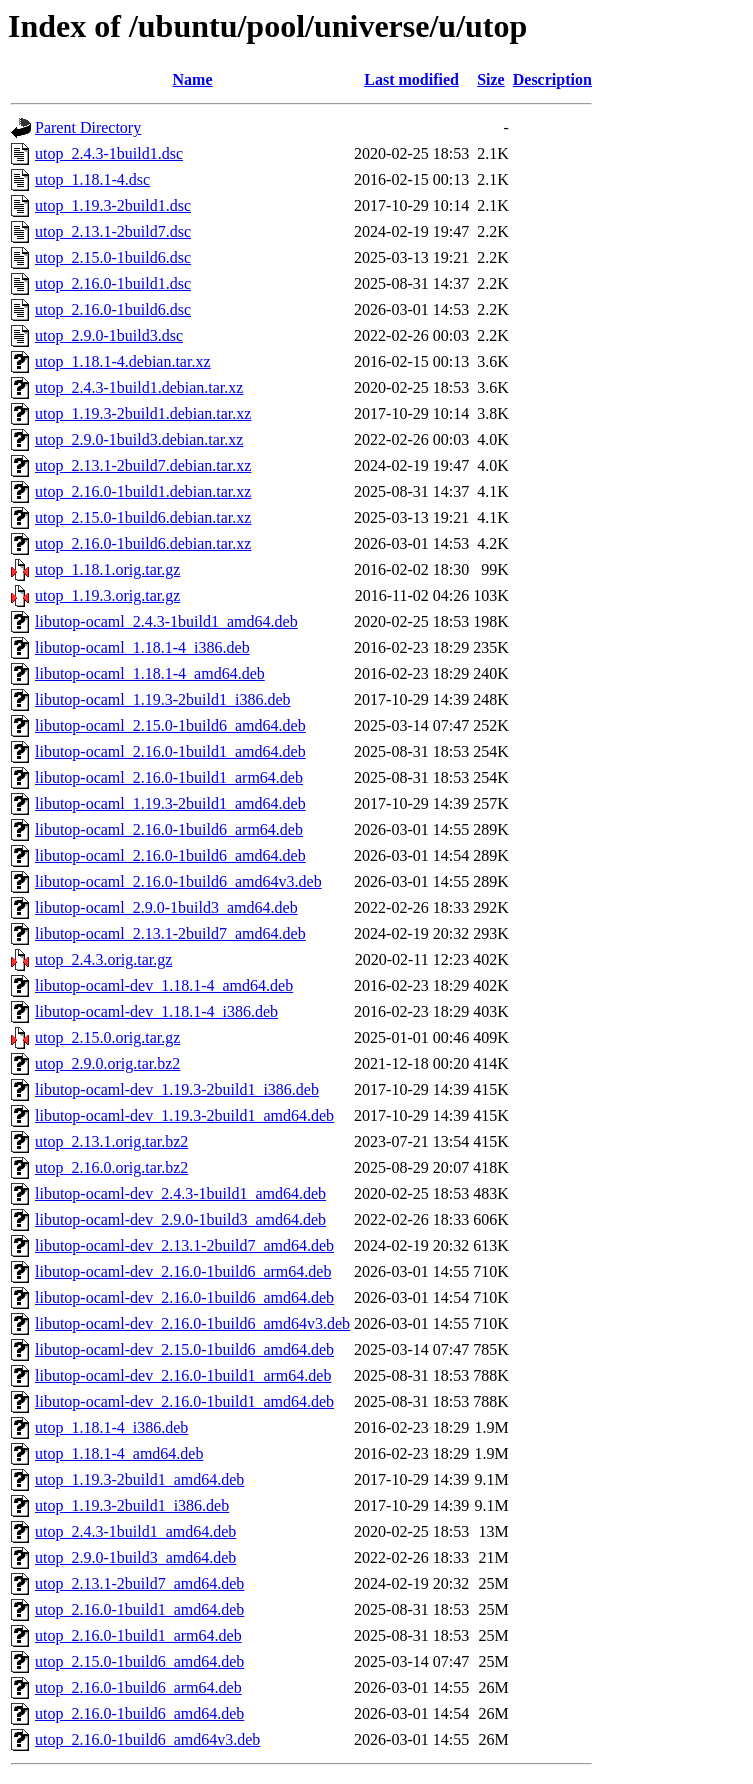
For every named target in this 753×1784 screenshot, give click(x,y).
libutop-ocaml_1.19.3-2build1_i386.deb (163, 699)
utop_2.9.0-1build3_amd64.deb (135, 1557)
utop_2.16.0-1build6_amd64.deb (139, 1713)
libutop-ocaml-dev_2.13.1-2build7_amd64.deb (184, 1245)
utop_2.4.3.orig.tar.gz (103, 959)
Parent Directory (88, 127)
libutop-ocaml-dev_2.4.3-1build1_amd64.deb (180, 1193)
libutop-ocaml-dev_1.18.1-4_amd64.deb (164, 985)
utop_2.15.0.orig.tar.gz (107, 1037)
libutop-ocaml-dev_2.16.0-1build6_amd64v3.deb (192, 1323)
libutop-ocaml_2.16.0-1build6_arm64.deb (169, 829)
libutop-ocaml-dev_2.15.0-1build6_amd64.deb (184, 1349)
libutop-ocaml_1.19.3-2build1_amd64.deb (170, 803)
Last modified (411, 79)
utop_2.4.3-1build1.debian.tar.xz (139, 387)
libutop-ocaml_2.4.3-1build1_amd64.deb (166, 621)
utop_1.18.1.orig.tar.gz (107, 569)
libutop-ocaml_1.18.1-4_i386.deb (142, 647)
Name (193, 79)
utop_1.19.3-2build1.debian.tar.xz (143, 413)
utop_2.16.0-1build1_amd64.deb (139, 1609)
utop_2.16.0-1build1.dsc (113, 283)
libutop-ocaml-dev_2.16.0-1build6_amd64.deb (184, 1297)
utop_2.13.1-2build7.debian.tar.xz (143, 465)
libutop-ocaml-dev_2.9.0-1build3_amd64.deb (180, 1219)
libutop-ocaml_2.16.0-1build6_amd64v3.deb (178, 881)
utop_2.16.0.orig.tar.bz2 (111, 1167)
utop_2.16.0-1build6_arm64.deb (138, 1687)
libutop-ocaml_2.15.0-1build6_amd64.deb (170, 725)
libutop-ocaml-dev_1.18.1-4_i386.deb (156, 1011)
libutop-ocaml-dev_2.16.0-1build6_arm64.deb (183, 1271)
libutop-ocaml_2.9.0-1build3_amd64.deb (166, 907)
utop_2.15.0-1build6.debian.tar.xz (143, 517)
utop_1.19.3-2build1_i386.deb (132, 1505)
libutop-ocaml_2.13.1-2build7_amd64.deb (170, 933)
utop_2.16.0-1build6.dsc (113, 309)
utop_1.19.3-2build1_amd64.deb (139, 1479)
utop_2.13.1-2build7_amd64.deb (139, 1583)
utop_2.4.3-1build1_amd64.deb (135, 1531)
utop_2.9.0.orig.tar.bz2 (107, 1063)
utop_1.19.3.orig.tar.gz (107, 595)
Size (491, 79)
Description (552, 79)
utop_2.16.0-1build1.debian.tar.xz (143, 491)
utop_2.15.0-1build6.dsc (113, 257)
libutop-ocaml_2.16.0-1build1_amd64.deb (170, 751)
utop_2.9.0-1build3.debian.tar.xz (139, 439)
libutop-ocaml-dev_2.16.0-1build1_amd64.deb (184, 1401)
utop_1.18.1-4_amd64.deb (119, 1453)
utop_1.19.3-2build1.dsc (113, 205)
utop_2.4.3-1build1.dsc (109, 153)
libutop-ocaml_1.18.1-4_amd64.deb (150, 673)
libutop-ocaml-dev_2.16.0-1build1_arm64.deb (183, 1375)
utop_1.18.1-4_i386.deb (111, 1427)
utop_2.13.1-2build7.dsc (113, 231)
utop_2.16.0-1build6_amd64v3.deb (147, 1739)
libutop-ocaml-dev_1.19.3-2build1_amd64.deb (184, 1115)
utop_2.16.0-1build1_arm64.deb (138, 1635)
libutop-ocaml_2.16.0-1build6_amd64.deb (170, 855)
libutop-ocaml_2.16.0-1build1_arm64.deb (169, 777)
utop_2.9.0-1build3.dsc (109, 335)
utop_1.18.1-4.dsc (92, 179)
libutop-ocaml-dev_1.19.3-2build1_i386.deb (177, 1089)
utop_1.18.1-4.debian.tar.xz (123, 361)
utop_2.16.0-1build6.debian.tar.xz (143, 543)
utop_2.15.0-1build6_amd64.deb (139, 1661)
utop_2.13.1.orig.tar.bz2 (111, 1141)
